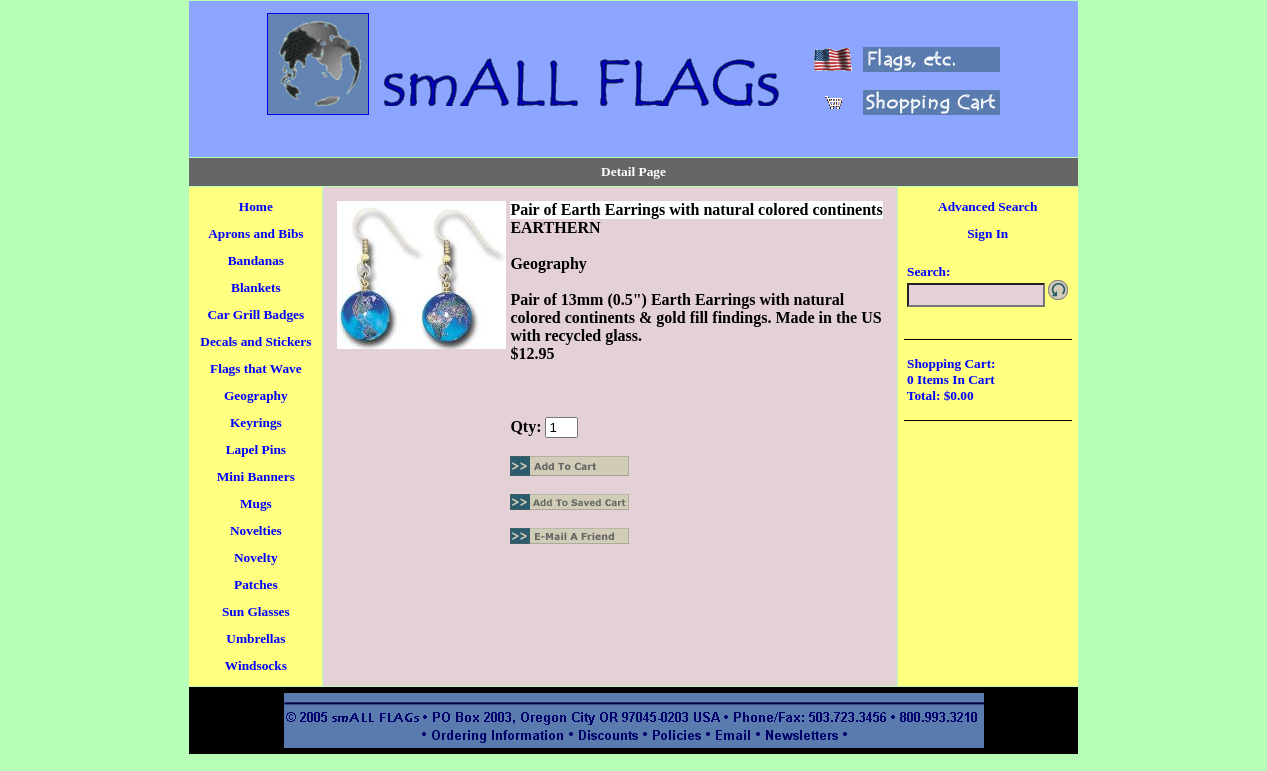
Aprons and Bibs (255, 233)
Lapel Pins (256, 449)
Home (256, 206)
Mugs (256, 503)
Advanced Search (987, 206)
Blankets (256, 287)
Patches (256, 584)
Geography (256, 395)
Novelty (256, 557)
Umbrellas (255, 638)
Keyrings (256, 422)
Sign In (987, 233)
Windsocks (256, 665)
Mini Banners (256, 476)
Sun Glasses (256, 611)
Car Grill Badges (255, 314)
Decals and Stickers (255, 341)
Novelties (256, 530)
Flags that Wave (256, 368)
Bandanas (256, 260)
